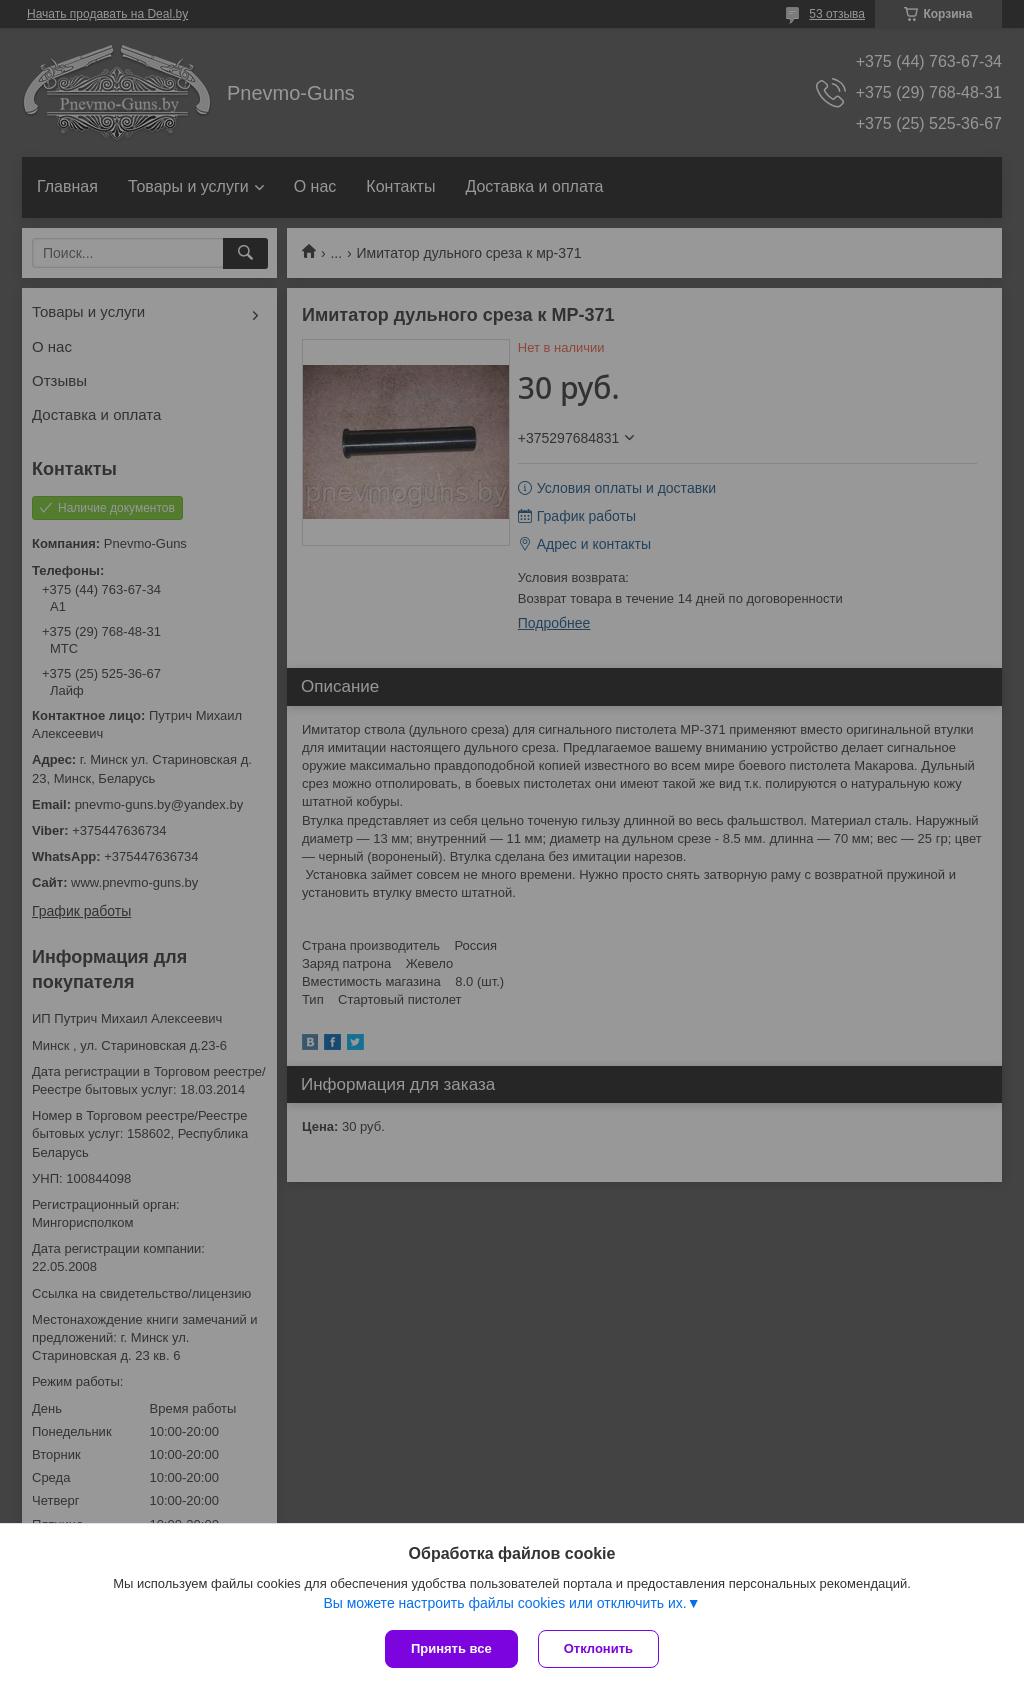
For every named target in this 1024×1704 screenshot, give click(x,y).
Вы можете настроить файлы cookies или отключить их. (504, 1603)
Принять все (451, 1648)
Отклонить (598, 1648)
